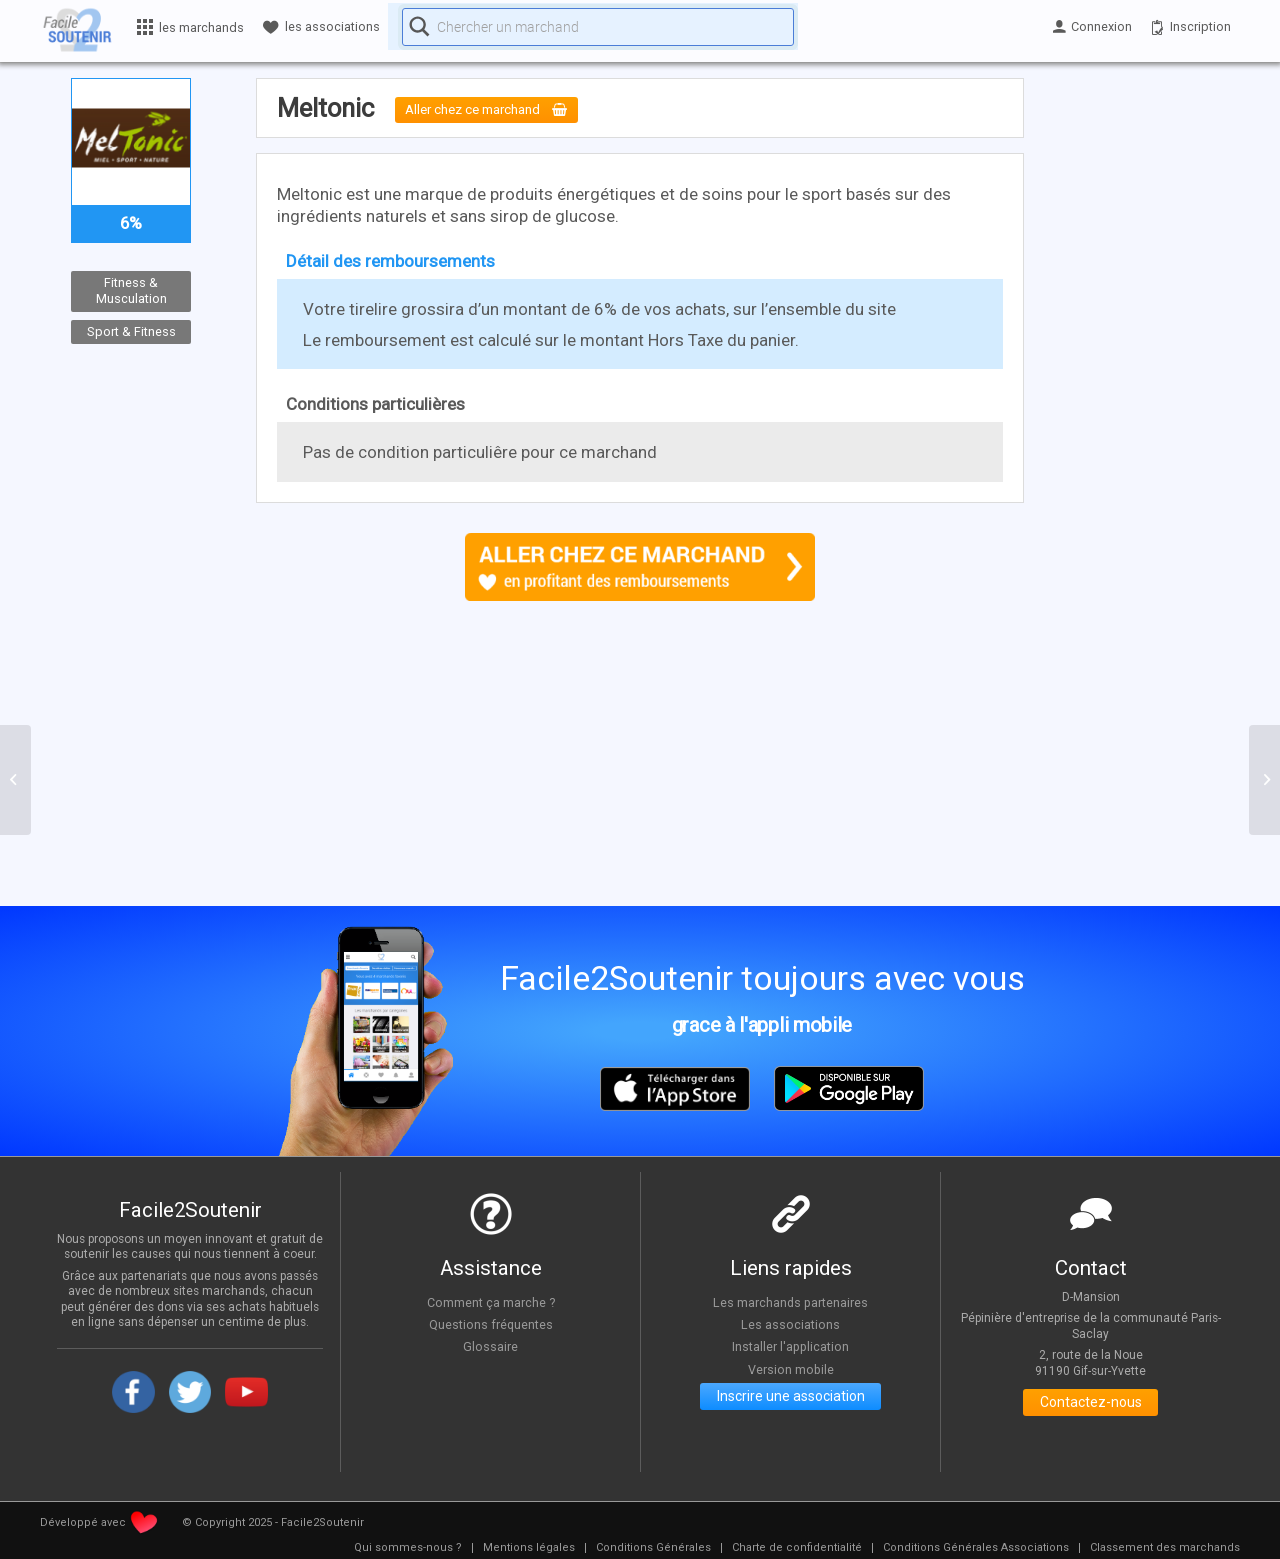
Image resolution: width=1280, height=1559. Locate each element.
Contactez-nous (1090, 1405)
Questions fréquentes (490, 1325)
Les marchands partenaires (790, 1302)
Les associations (791, 1325)
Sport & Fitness (131, 331)
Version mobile (790, 1370)
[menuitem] (408, 1548)
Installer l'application (791, 1347)
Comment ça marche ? (491, 1302)
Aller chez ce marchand (501, 110)
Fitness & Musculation (131, 291)
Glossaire (491, 1347)
